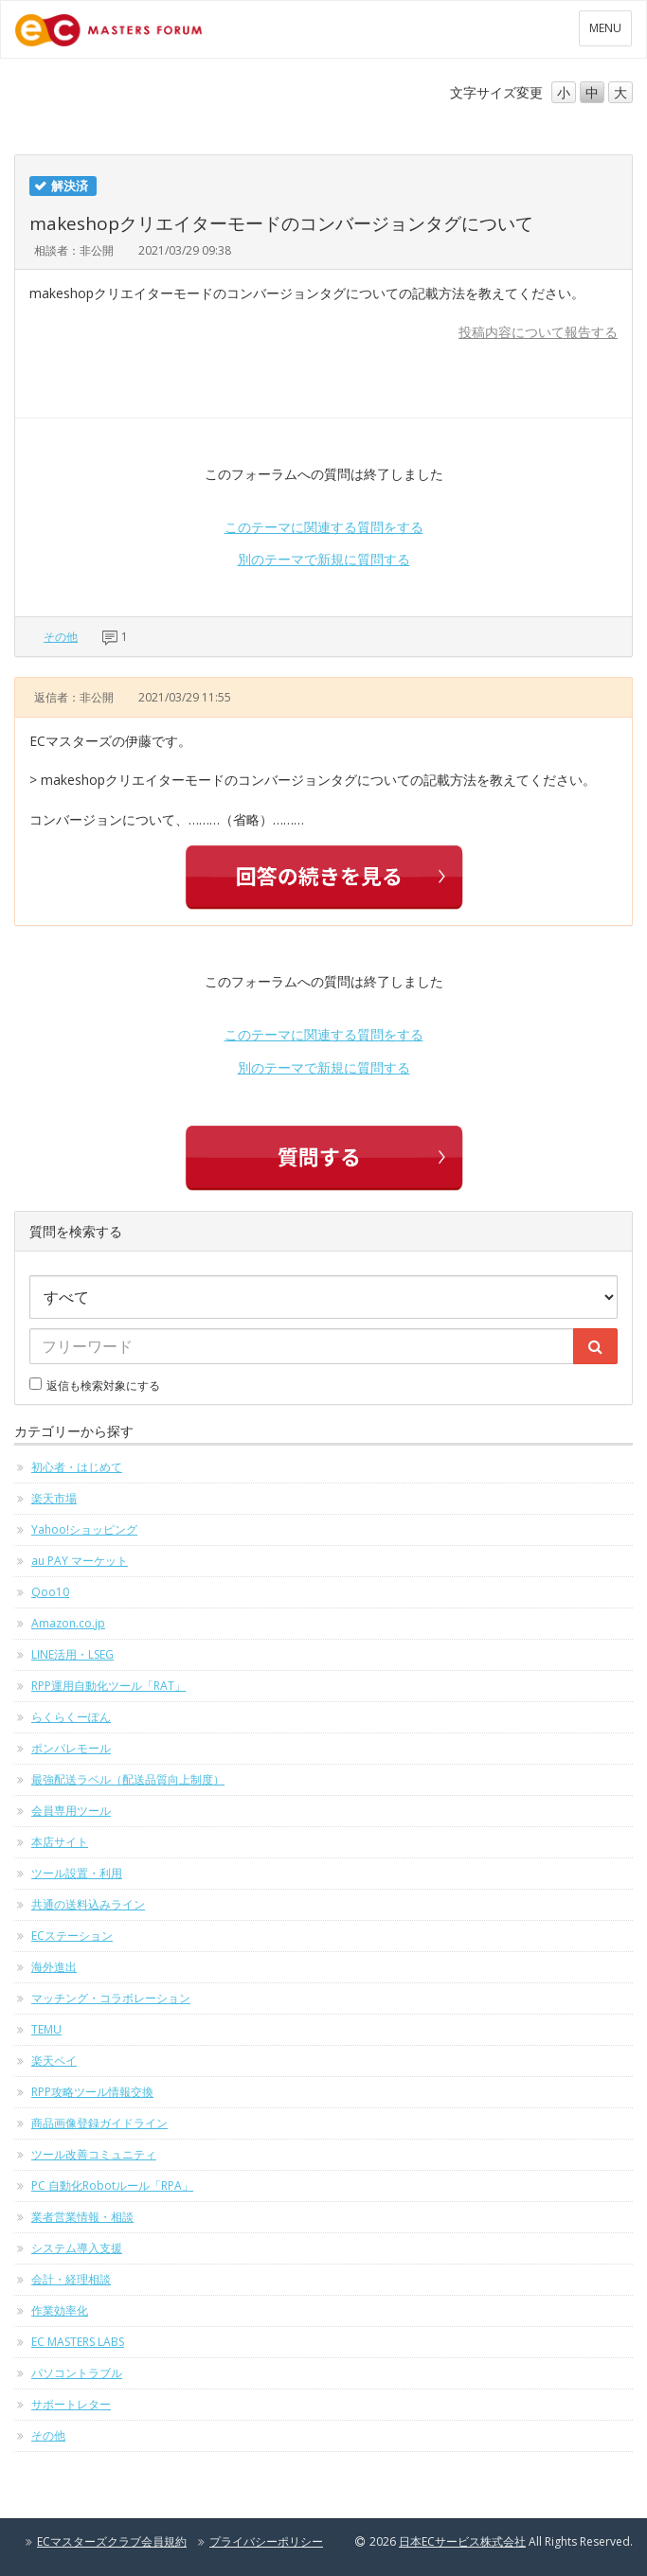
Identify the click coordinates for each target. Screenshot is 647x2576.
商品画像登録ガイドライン (99, 2123)
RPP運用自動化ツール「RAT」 (108, 1686)
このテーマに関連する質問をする (324, 527)
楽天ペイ (54, 2060)
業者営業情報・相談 (82, 2217)
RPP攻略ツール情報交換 (92, 2092)
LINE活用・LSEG (72, 1654)
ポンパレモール (71, 1748)
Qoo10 (50, 1592)
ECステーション (72, 1936)
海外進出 (54, 1967)
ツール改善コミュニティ (93, 2154)
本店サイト (59, 1842)
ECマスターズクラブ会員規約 (112, 2541)
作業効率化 (59, 2310)
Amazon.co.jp (68, 1623)
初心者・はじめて (76, 1467)
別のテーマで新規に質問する (324, 559)
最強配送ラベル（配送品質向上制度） (128, 1779)
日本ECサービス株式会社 (462, 2541)
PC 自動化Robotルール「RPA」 (112, 2185)
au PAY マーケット (79, 1561)
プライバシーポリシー (266, 2541)
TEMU (46, 2029)
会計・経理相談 (71, 2279)
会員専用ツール (71, 1811)
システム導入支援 (76, 2248)
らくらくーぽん (71, 1717)
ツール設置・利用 (76, 1873)
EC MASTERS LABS (77, 2342)
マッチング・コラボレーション (110, 1998)
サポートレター (71, 2404)
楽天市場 (54, 1498)
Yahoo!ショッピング (84, 1529)
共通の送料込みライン (88, 1904)
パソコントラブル (76, 2373)
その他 (61, 637)
